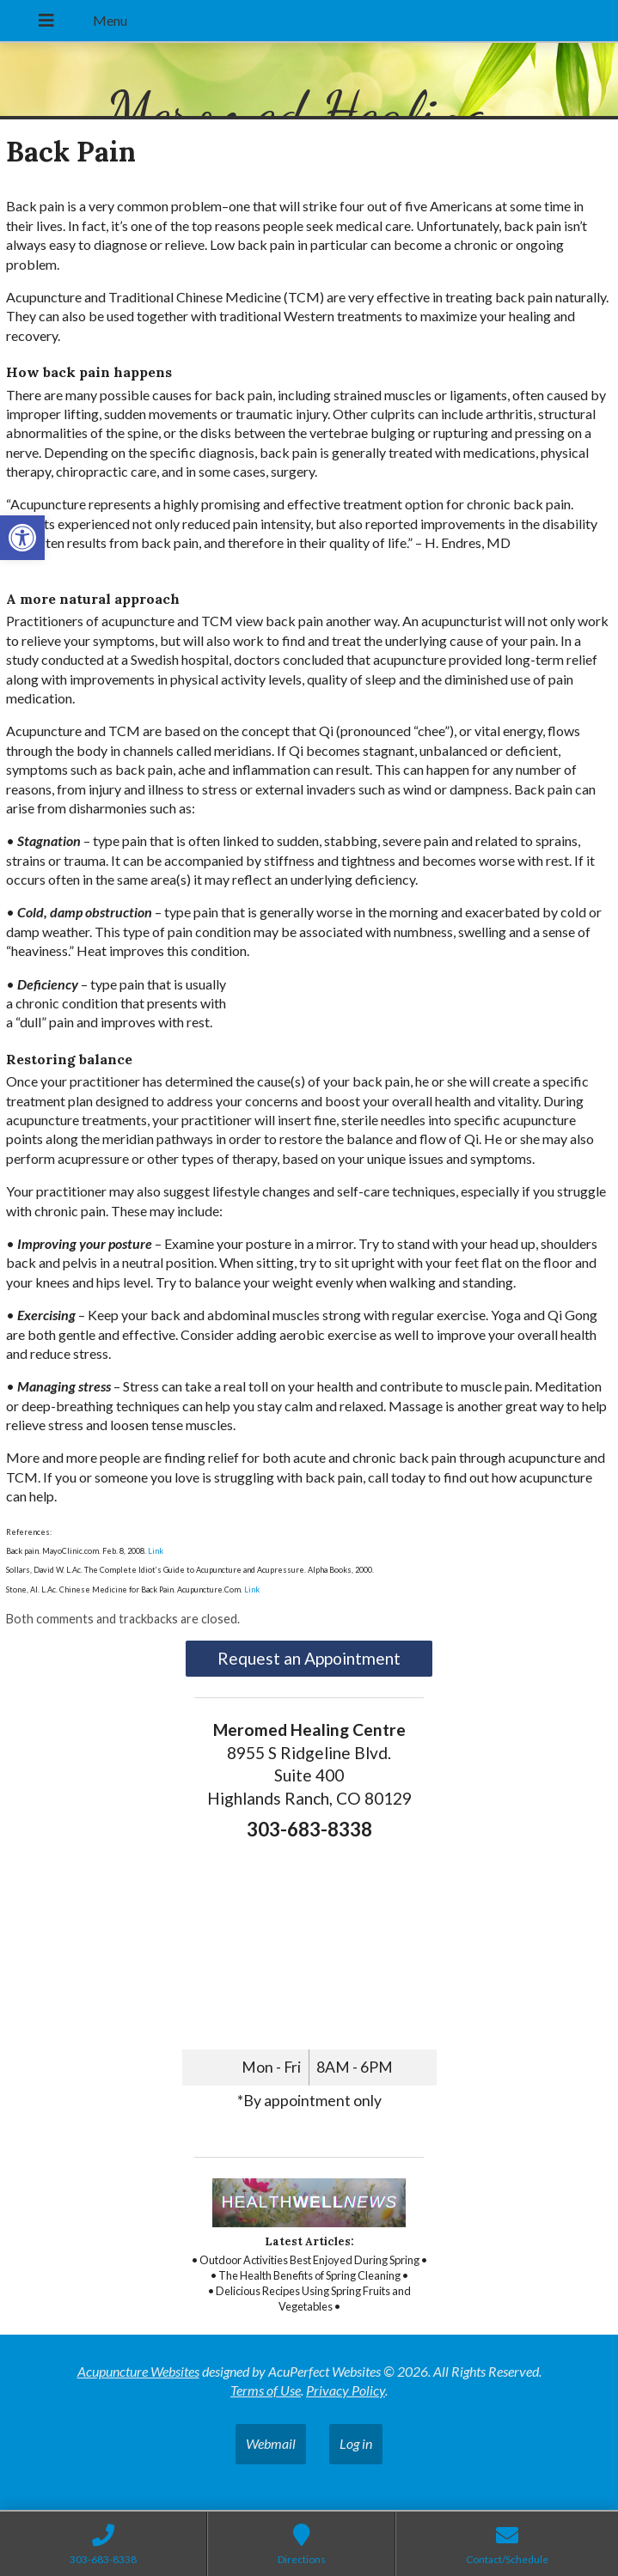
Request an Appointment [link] (309, 1658)
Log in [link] (356, 2443)
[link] (22, 537)
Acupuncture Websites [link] (138, 2371)
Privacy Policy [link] (345, 2390)
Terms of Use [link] (265, 2390)
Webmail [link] (271, 2443)
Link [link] (154, 1551)
